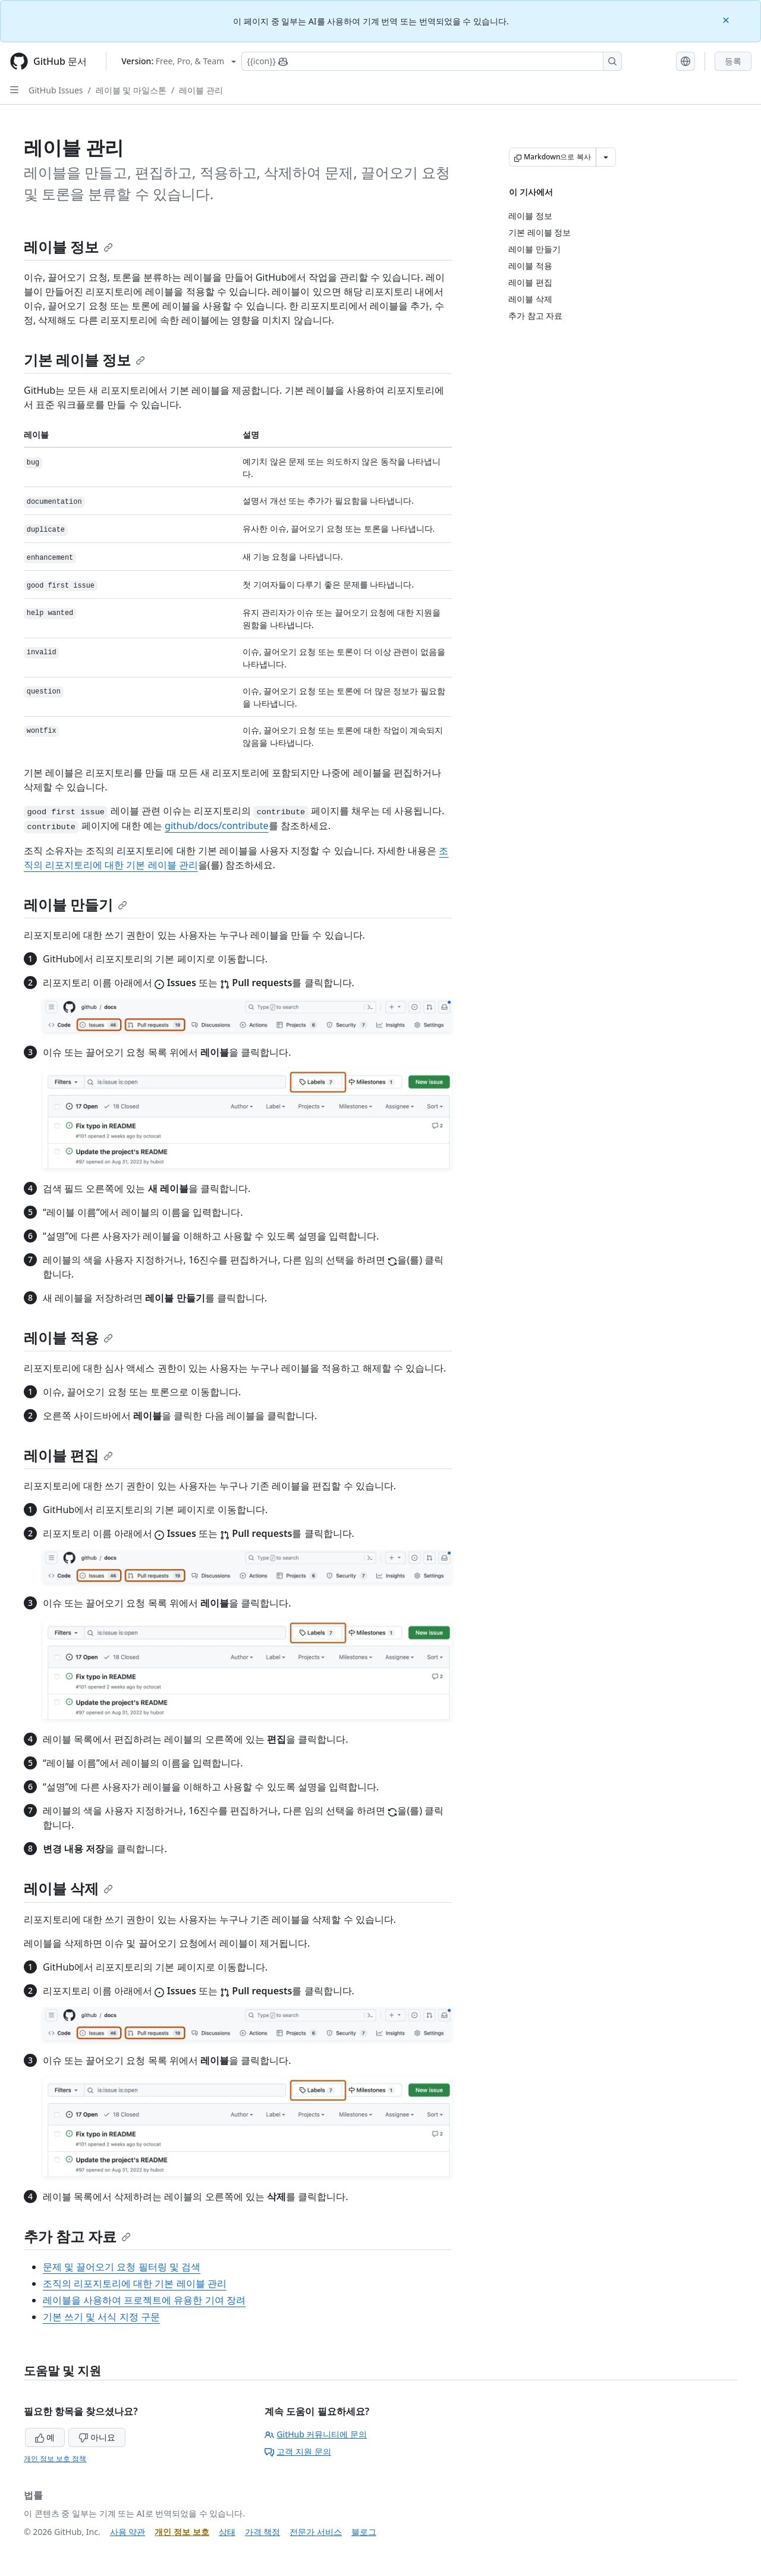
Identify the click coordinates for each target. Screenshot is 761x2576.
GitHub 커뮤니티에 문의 (316, 2434)
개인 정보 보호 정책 (55, 2458)
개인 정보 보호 (182, 2531)
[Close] (727, 19)
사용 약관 (128, 2531)
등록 (733, 61)
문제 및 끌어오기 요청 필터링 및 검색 (121, 2266)
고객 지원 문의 (298, 2451)
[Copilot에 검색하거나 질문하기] (431, 61)
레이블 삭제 (68, 1888)
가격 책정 (263, 2531)
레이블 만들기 (75, 904)
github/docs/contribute (216, 825)
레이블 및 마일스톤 (131, 90)
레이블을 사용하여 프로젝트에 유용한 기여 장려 (144, 2300)
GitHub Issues (56, 90)
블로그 (363, 2531)
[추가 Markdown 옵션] (606, 157)
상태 (227, 2531)
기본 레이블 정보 (84, 359)
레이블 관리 (201, 90)
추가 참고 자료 (77, 2236)
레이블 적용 (68, 1337)
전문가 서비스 (316, 2531)
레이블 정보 (68, 246)
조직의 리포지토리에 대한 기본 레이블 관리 (135, 2283)
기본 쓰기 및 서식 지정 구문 (101, 2316)
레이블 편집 (68, 1455)
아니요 (96, 2437)
